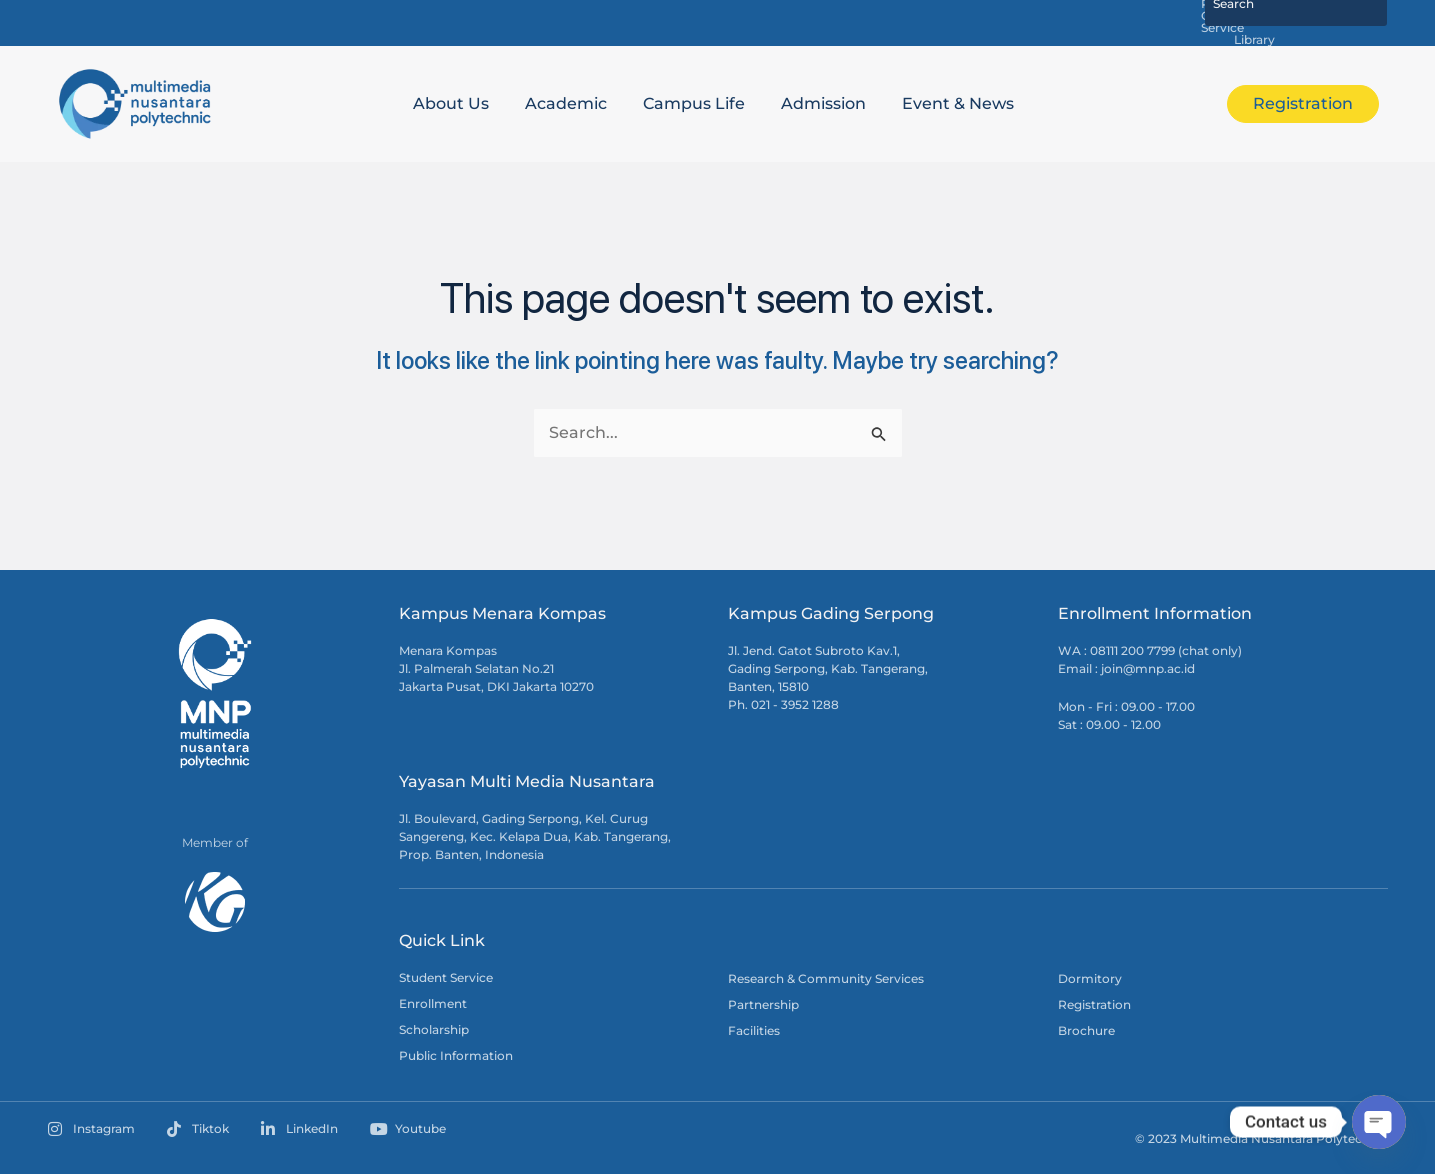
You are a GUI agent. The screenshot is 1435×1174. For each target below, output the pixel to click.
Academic (566, 101)
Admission (823, 101)
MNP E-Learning (824, 22)
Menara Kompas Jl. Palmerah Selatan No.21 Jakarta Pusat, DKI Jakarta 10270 (496, 666)
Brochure (1086, 1028)
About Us (451, 101)
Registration (1094, 1002)
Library (1148, 22)
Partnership (763, 1002)
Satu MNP (713, 22)
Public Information (456, 1053)
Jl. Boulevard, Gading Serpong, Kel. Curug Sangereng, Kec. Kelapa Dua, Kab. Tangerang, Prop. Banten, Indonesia (535, 834)
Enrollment (433, 1001)
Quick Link (442, 938)
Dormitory (1090, 976)
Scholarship (434, 1027)
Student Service (446, 975)
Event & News (958, 101)
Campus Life (694, 101)
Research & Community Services (826, 976)
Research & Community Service (1001, 22)
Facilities (754, 1028)
